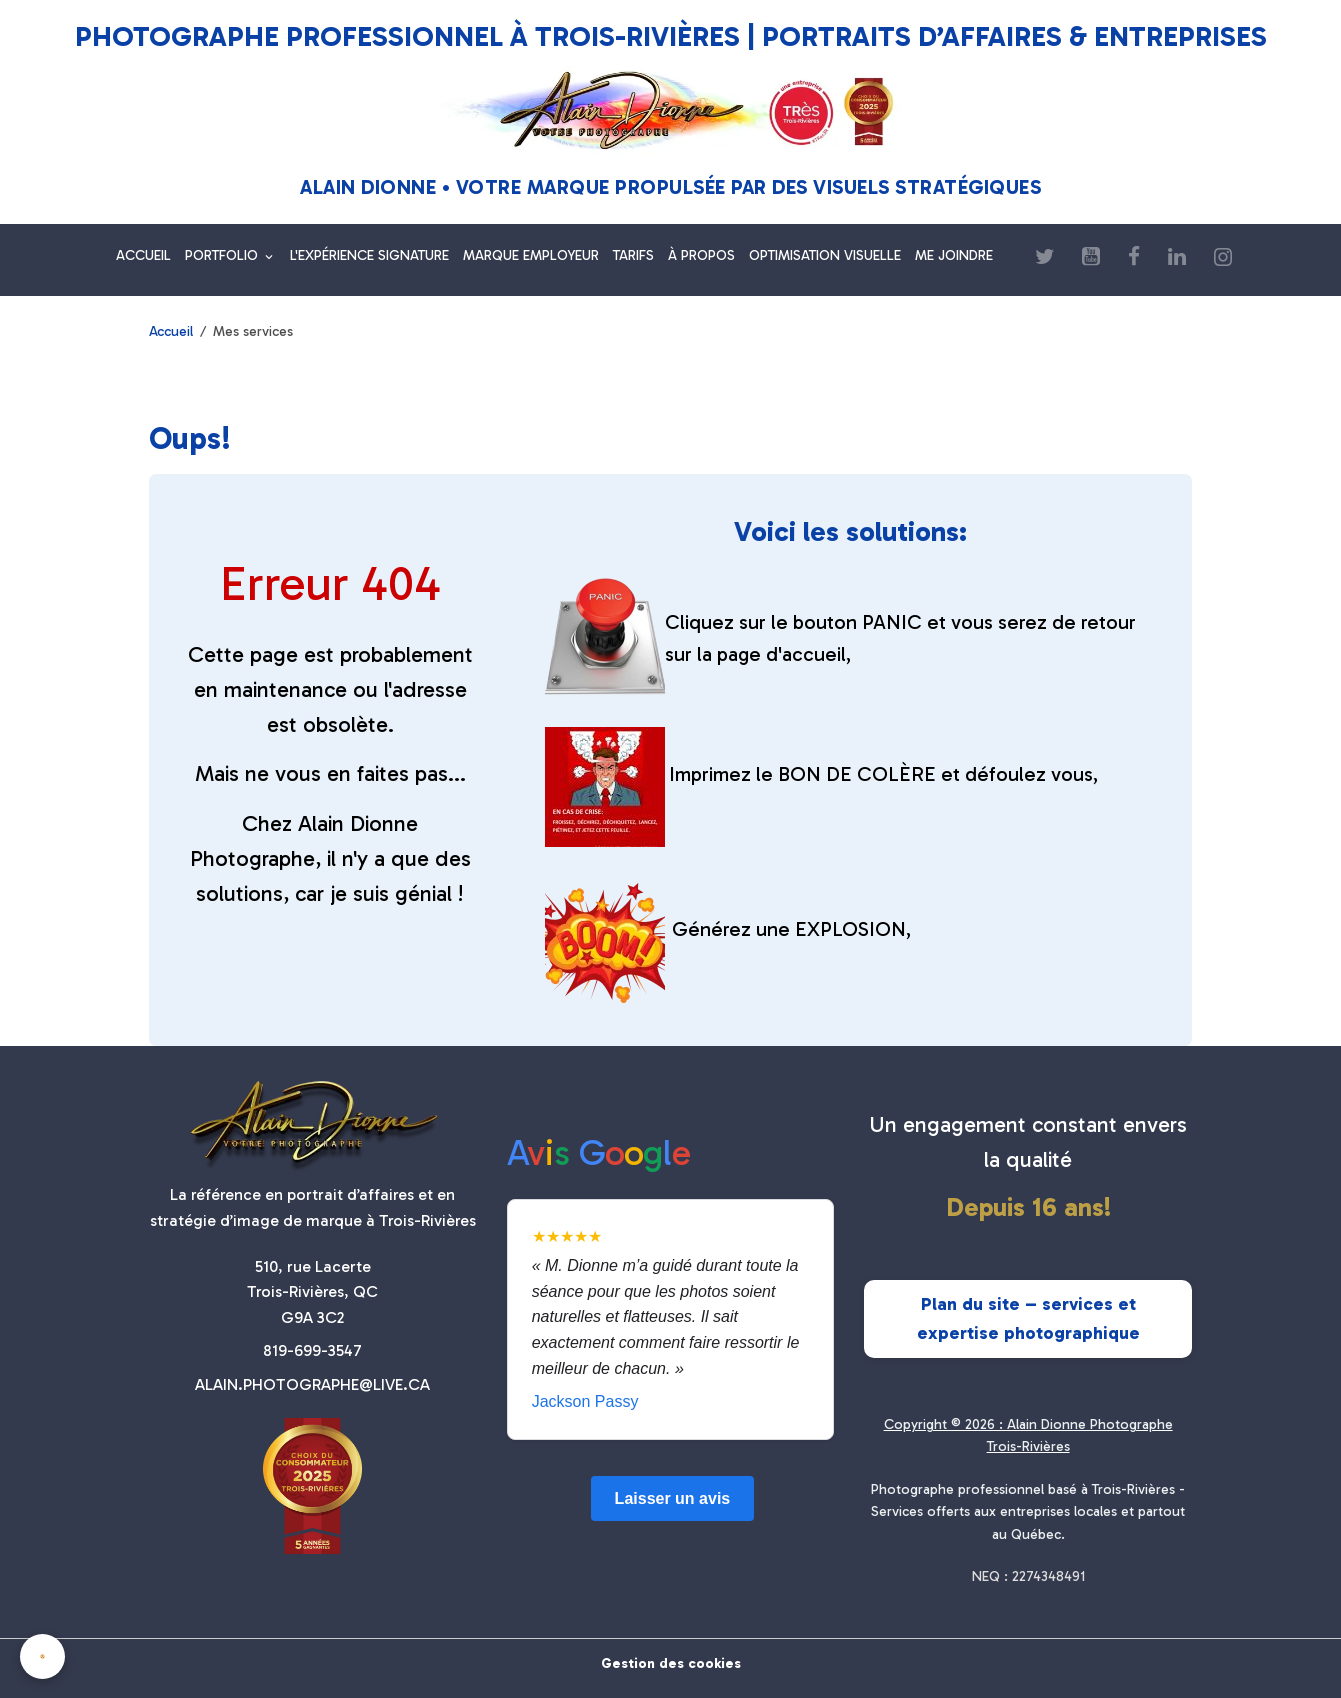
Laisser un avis (673, 1498)
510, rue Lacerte (313, 1266)
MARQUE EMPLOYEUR (531, 255)
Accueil (171, 331)
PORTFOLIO (223, 255)
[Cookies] (42, 1656)
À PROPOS (701, 255)
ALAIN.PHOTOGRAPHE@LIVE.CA (312, 1384)
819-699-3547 (312, 1350)
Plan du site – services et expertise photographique (1028, 1318)
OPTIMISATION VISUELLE (825, 255)
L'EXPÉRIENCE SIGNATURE (369, 255)
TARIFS (633, 255)
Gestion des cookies (671, 1663)
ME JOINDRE (954, 255)
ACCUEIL (143, 255)
